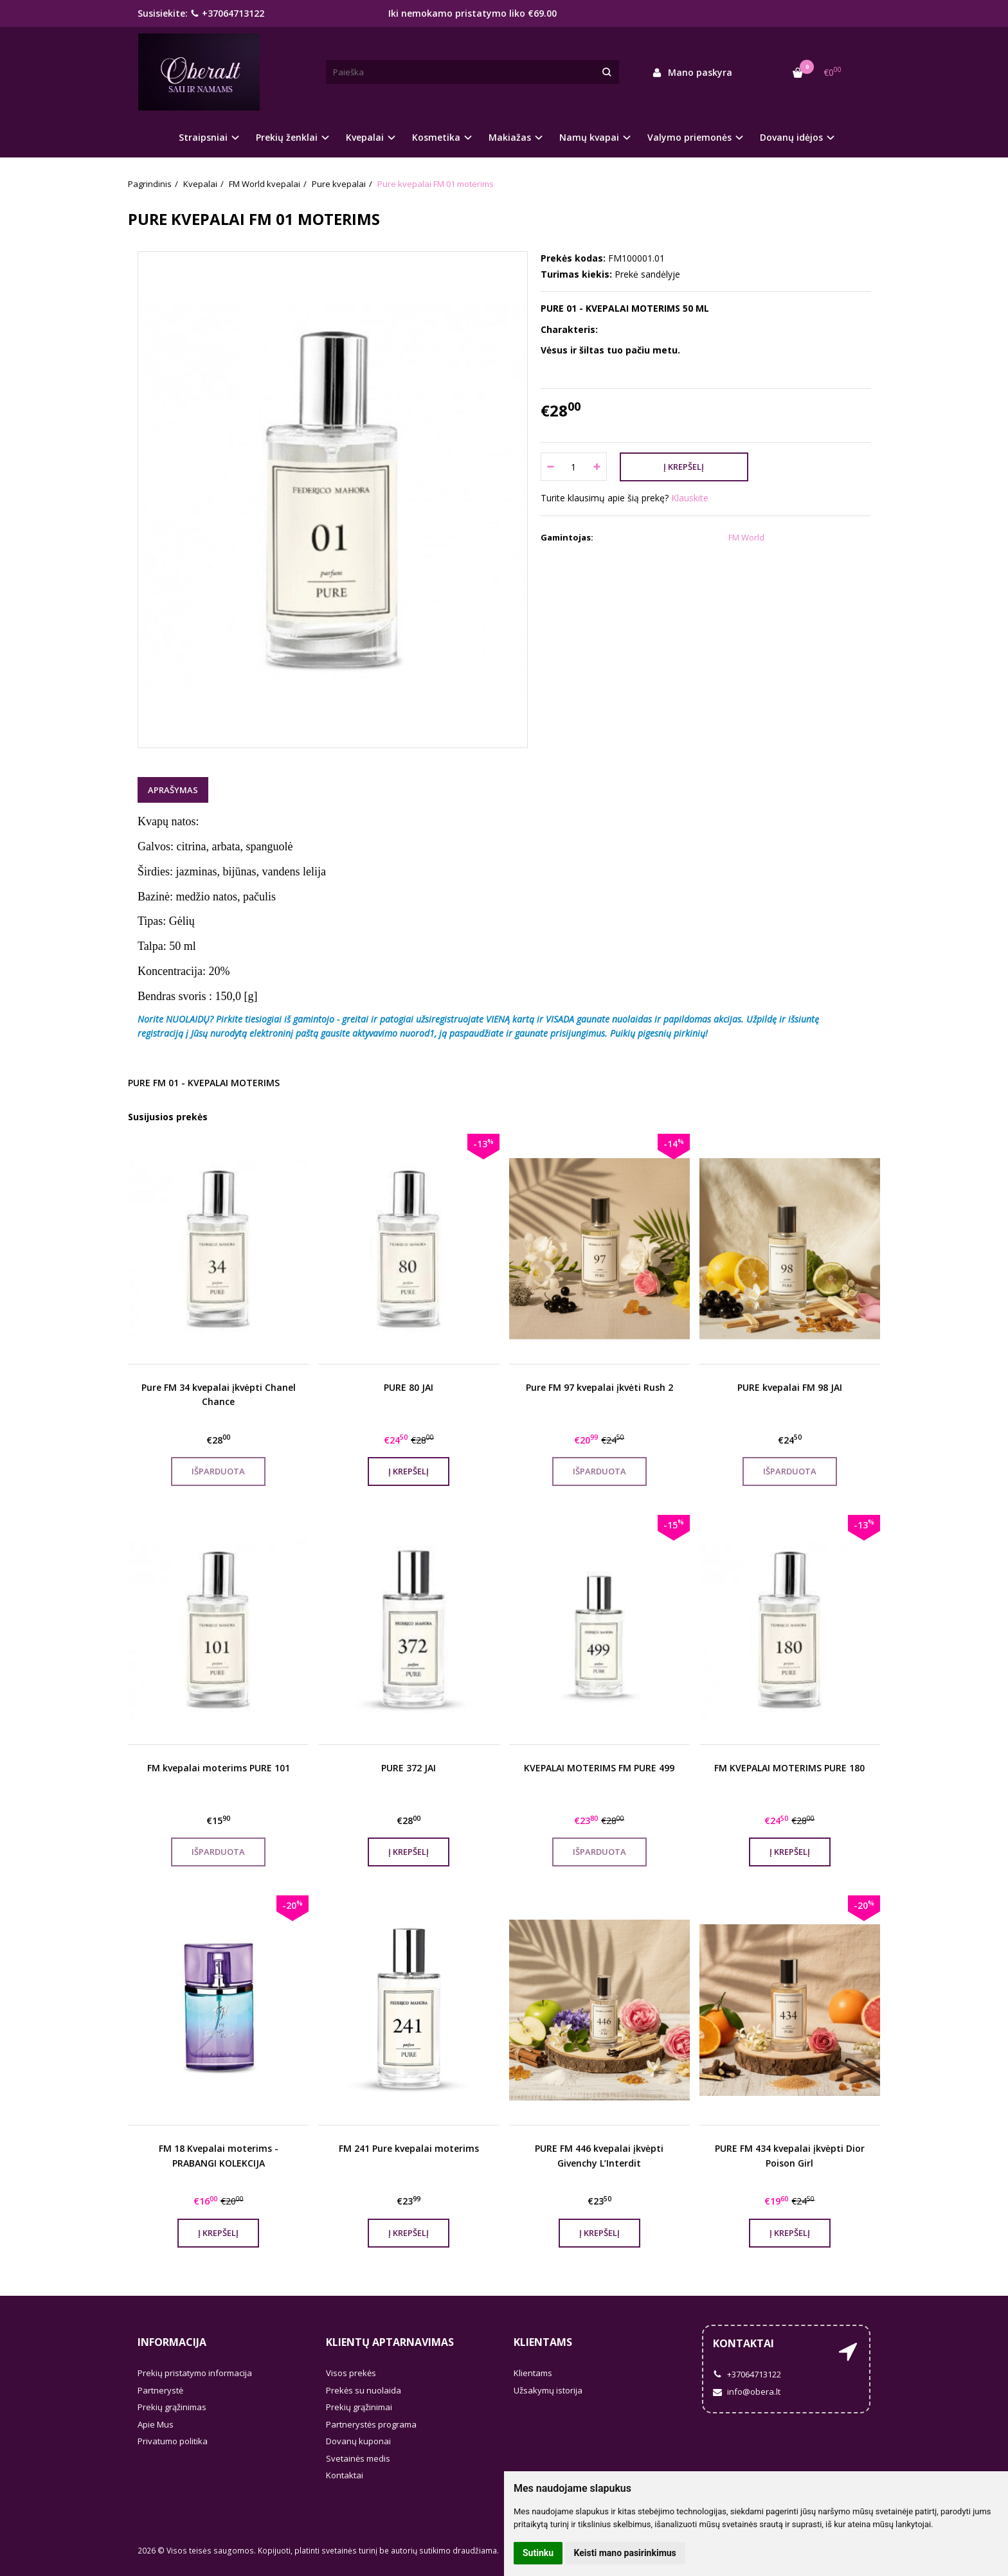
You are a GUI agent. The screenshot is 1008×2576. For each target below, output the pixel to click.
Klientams (543, 2342)
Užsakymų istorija (548, 2390)
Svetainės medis (358, 2458)
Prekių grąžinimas (172, 2407)
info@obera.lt (746, 2391)
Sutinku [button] (538, 2553)
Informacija (172, 2342)
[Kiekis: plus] (597, 466)
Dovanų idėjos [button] (791, 137)
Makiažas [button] (510, 137)
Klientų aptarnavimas (390, 2342)
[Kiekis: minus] (550, 466)
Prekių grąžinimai (359, 2407)
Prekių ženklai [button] (287, 137)
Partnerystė (160, 2390)
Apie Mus (156, 2424)
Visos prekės (351, 2373)
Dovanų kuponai (358, 2441)
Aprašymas (173, 790)
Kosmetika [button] (436, 137)
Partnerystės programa (371, 2424)
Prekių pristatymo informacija (195, 2373)
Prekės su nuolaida (363, 2390)
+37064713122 (227, 13)
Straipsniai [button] (203, 137)
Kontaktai (344, 2475)
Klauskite (689, 498)
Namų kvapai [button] (589, 137)
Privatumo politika (173, 2441)
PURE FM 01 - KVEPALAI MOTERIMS (204, 1083)
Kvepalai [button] (365, 137)
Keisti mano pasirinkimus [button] (625, 2553)
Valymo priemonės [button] (689, 137)
